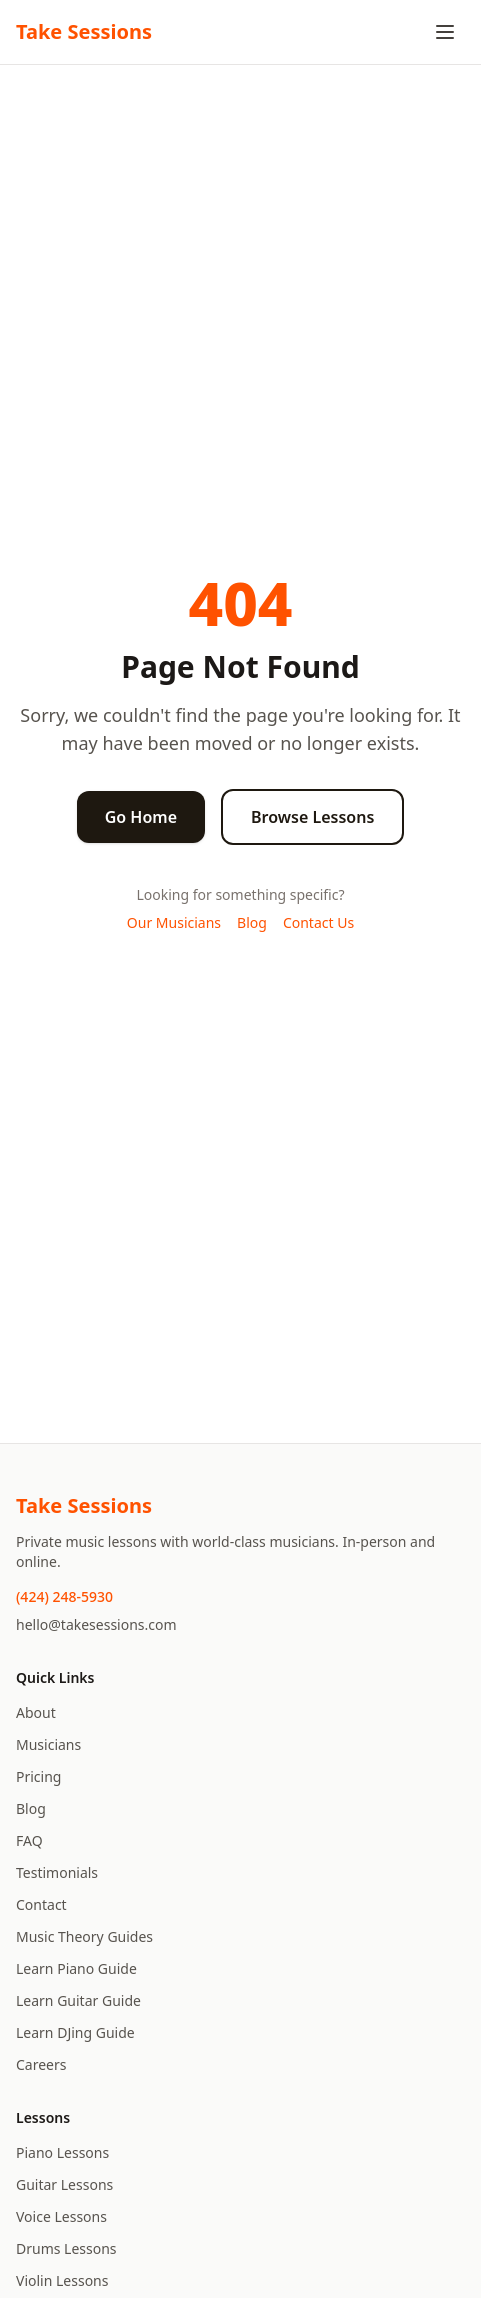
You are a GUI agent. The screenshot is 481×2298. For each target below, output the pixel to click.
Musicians (48, 1744)
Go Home (141, 817)
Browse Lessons (312, 817)
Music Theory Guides (84, 1936)
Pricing (38, 1776)
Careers (41, 2064)
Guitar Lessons (64, 2184)
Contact (41, 1904)
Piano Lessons (62, 2152)
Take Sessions (84, 31)
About (36, 1712)
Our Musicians (174, 922)
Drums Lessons (66, 2248)
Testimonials (57, 1872)
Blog (252, 922)
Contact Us (318, 922)
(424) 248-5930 (64, 1596)
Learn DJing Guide (75, 2032)
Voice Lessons (61, 2216)
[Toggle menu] (445, 32)
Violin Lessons (62, 2280)
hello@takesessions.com (96, 1624)
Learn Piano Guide (76, 1968)
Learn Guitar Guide (78, 2000)
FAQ (29, 1840)
